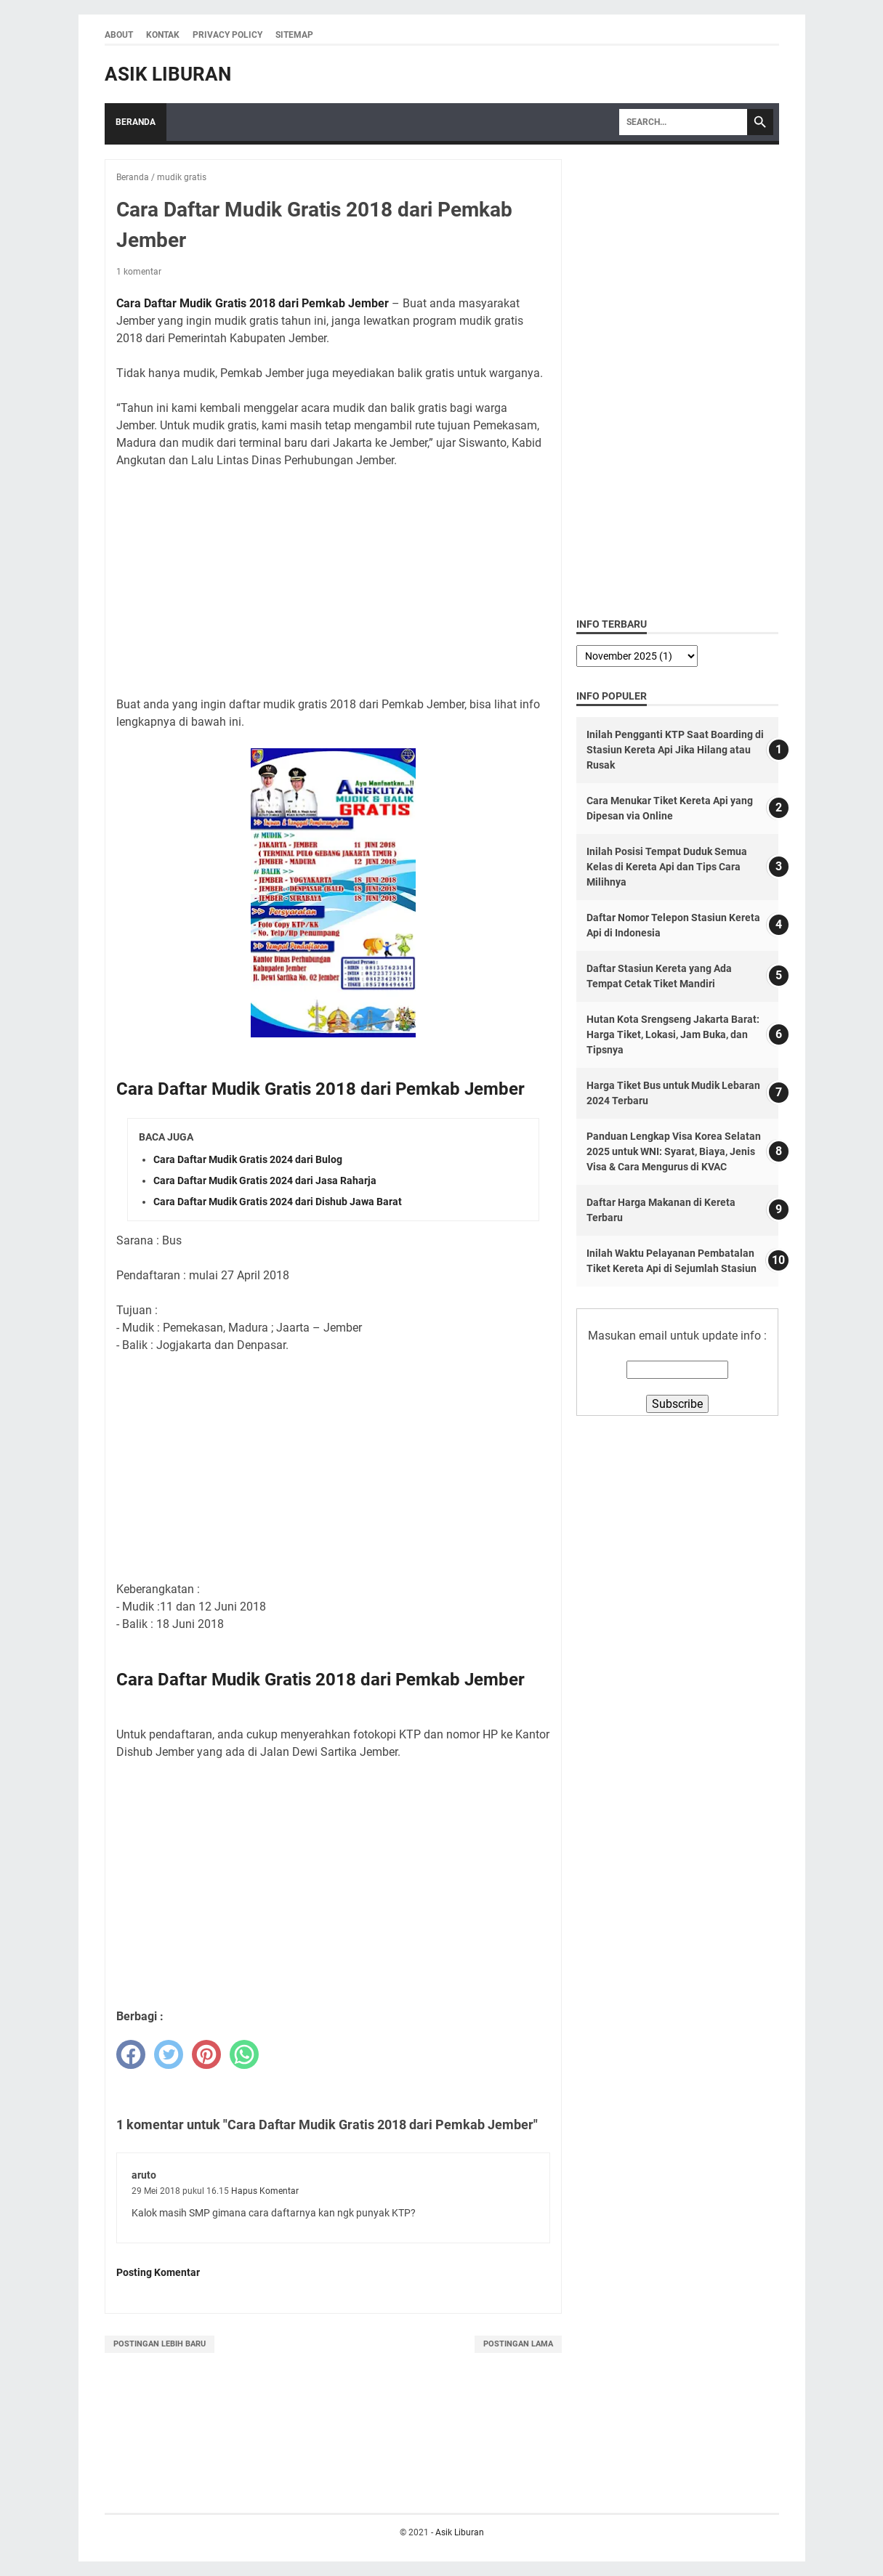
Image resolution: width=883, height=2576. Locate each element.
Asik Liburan (168, 74)
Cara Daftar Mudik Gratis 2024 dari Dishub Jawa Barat (277, 1201)
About (119, 35)
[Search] (683, 122)
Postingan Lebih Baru (159, 2344)
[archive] (637, 656)
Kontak (163, 35)
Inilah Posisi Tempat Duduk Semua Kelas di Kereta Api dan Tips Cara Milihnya (666, 867)
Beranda (136, 122)
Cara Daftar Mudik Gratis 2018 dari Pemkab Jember (252, 303)
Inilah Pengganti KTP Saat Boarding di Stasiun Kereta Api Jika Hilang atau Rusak (675, 750)
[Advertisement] (332, 582)
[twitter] (168, 2054)
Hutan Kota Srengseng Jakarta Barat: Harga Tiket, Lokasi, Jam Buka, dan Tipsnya (672, 1034)
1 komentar (138, 272)
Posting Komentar (158, 2272)
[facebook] (130, 2054)
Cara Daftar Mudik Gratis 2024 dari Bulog (247, 1159)
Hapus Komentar (265, 2191)
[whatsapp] (244, 2054)
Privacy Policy (227, 35)
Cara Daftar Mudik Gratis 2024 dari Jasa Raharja (264, 1180)
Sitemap (294, 35)
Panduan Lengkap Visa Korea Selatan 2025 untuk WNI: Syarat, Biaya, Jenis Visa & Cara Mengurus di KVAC (673, 1151)
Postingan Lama (518, 2344)
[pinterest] (206, 2054)
